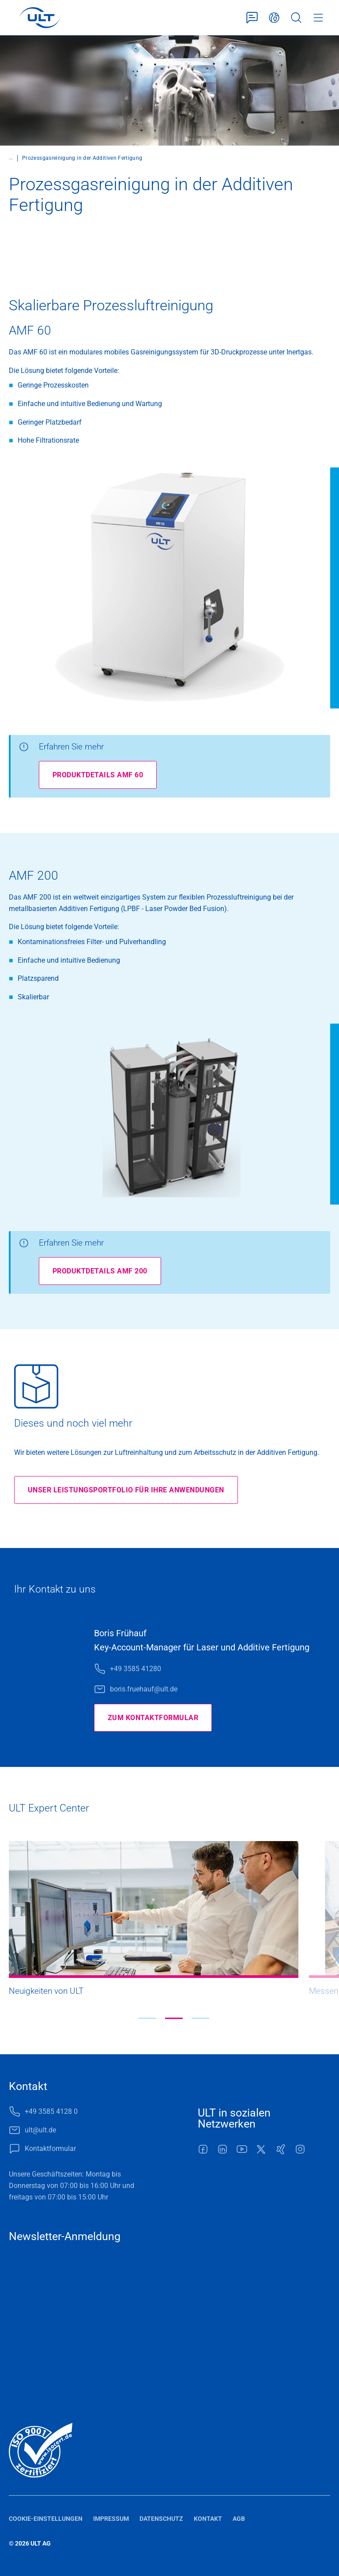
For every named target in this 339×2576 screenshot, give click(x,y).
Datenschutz (161, 2518)
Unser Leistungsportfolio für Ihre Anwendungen (126, 1490)
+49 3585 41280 (135, 1669)
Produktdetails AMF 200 (100, 1271)
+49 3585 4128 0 (51, 2111)
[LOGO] (39, 17)
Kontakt (208, 2518)
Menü (318, 17)
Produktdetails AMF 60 (98, 775)
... (11, 157)
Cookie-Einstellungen (46, 2518)
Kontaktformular (252, 17)
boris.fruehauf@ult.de (143, 1689)
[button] (147, 2018)
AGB (239, 2518)
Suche (296, 17)
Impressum (111, 2518)
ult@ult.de (40, 2130)
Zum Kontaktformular (153, 1718)
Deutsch (274, 17)
